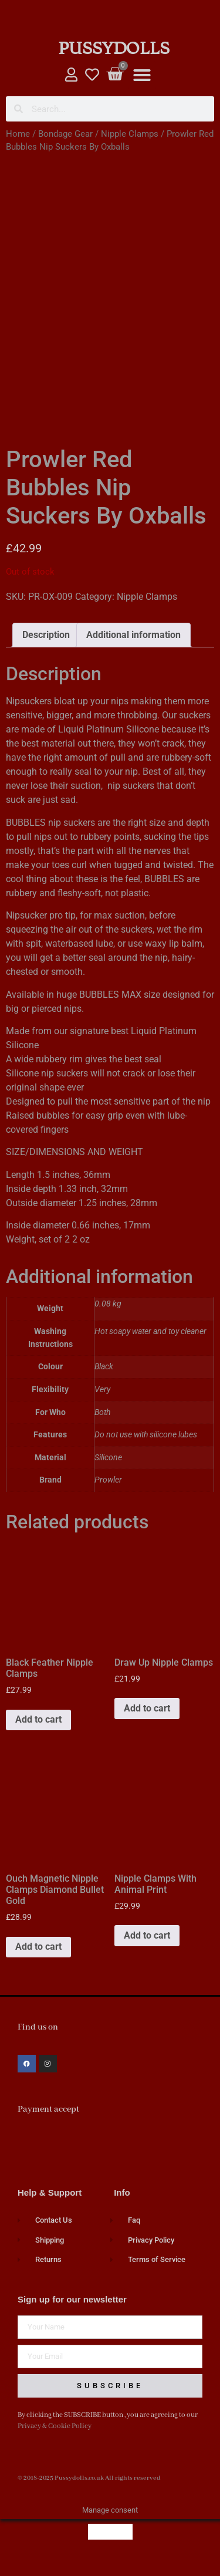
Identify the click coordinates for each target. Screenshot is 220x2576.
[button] (142, 75)
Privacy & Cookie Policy (55, 2440)
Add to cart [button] (38, 1734)
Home (18, 134)
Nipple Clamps (129, 134)
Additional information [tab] (133, 648)
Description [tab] (46, 648)
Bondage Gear (65, 134)
